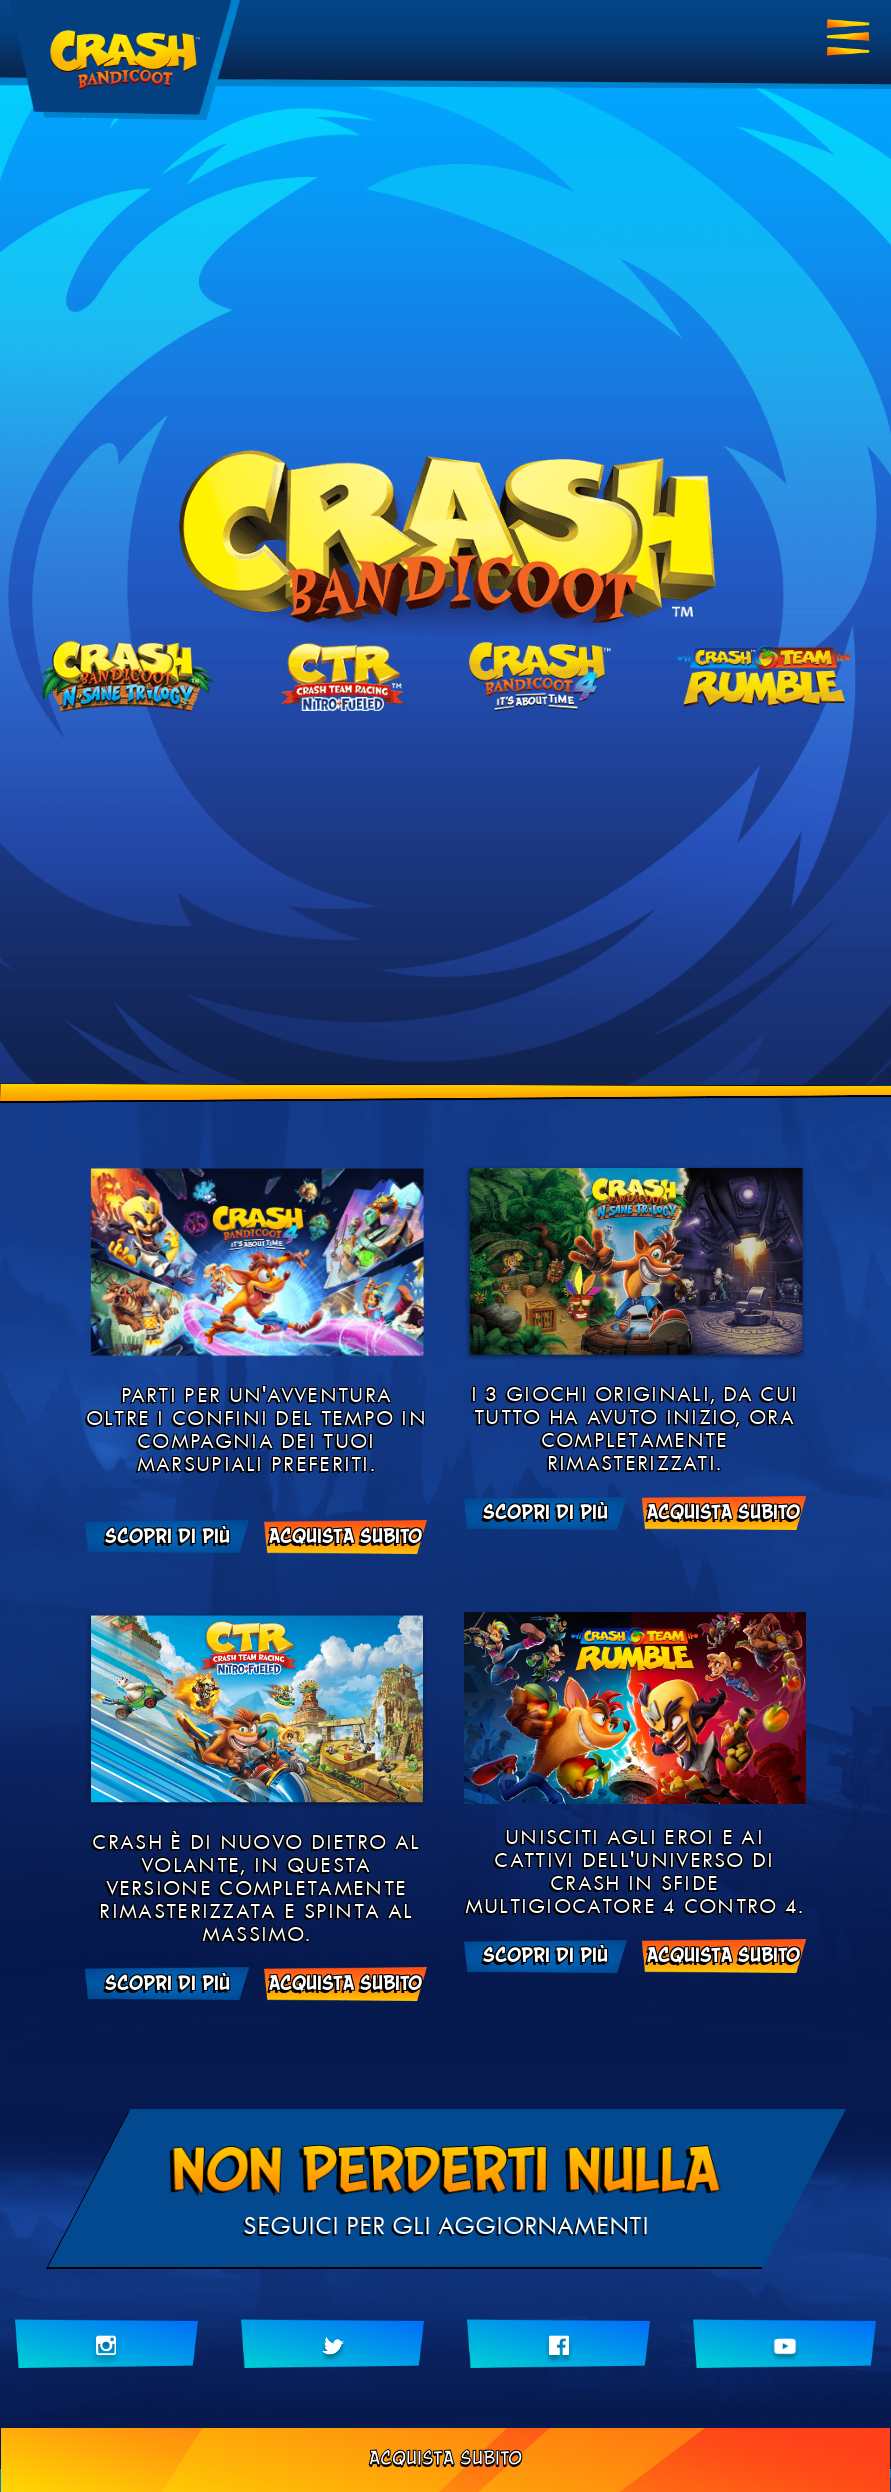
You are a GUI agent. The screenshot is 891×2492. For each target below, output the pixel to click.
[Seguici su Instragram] (106, 2344)
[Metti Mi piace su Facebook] (558, 2344)
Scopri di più (167, 1537)
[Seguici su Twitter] (332, 2344)
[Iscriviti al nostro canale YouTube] (784, 2344)
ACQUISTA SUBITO (445, 2459)
